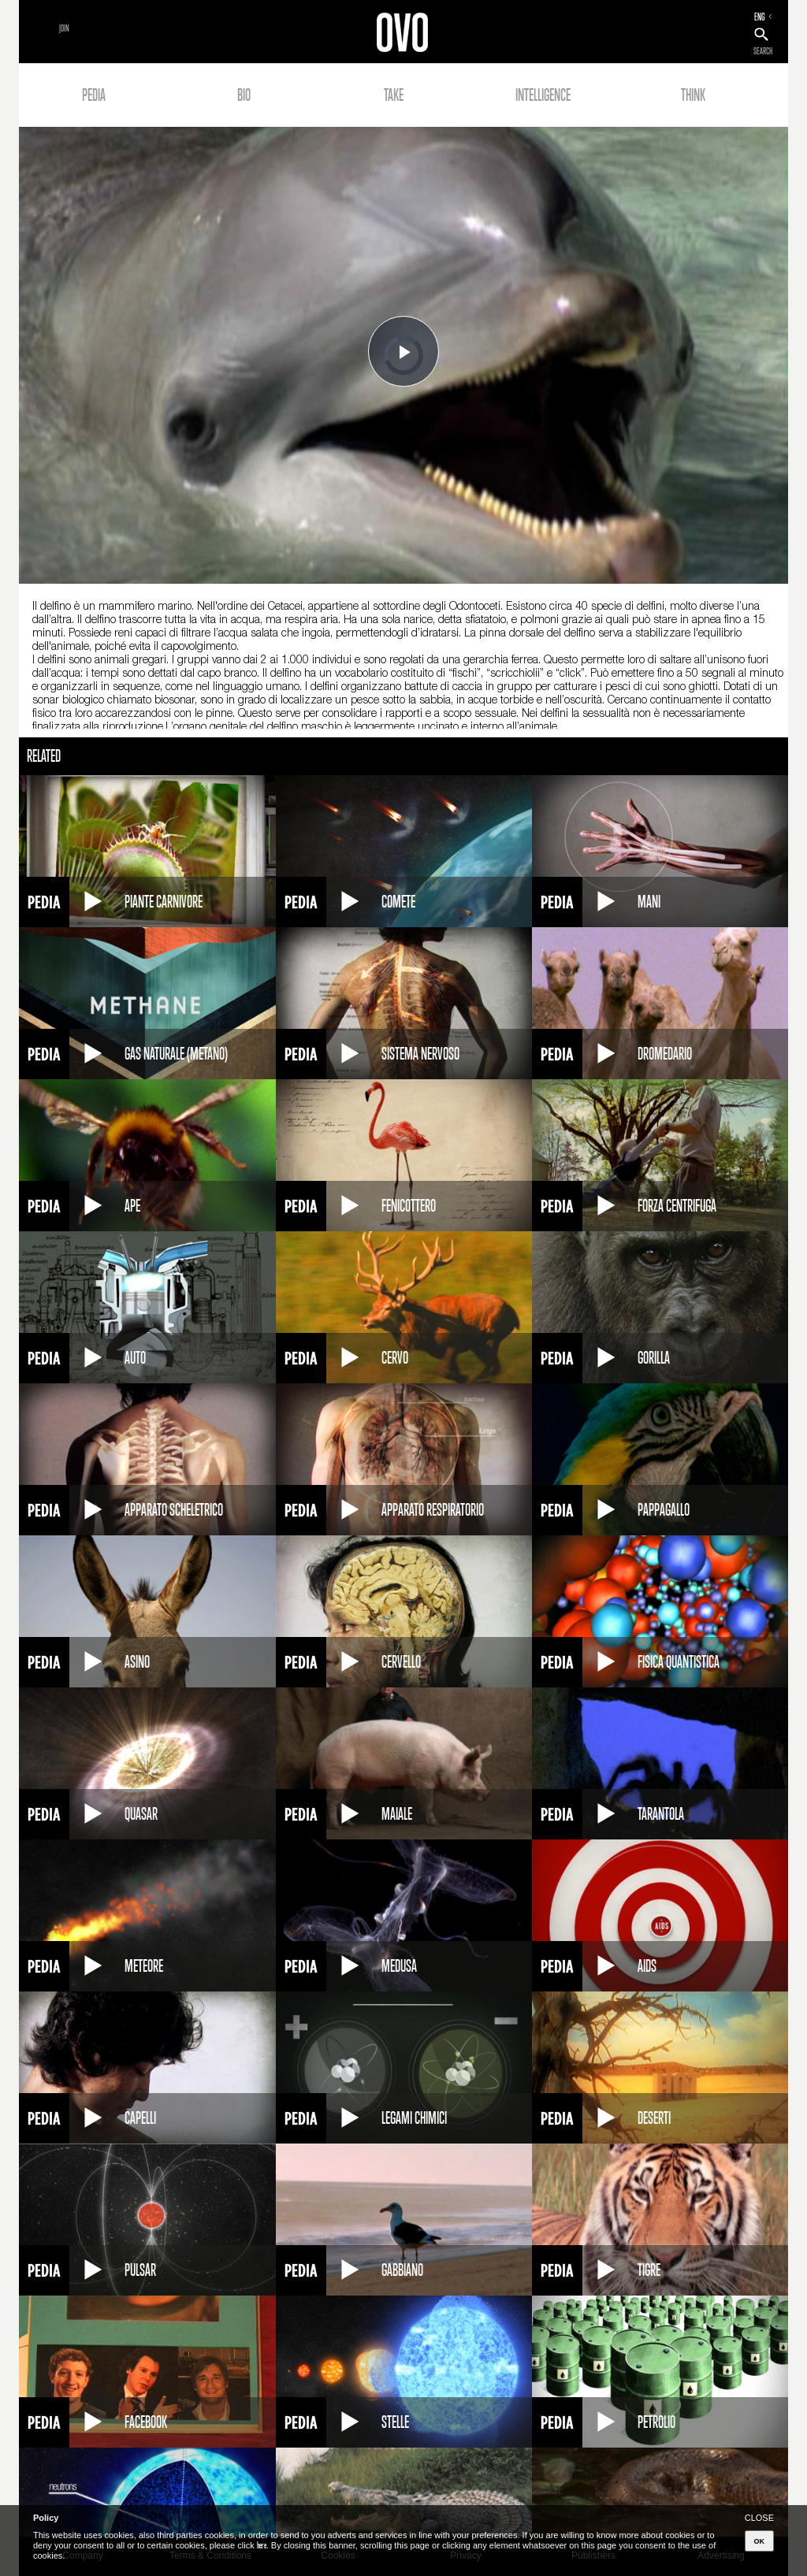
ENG (759, 16)
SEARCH (762, 51)
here (261, 2545)
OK (759, 2541)
